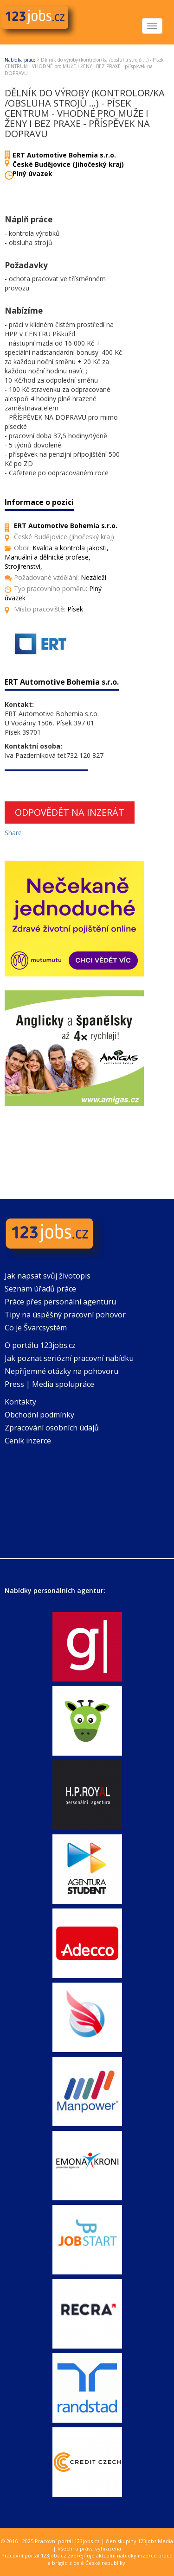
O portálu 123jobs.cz (40, 1345)
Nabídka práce (20, 60)
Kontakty (20, 1402)
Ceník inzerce (28, 1441)
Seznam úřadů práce (40, 1289)
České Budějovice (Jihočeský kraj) (68, 164)
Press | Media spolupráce (49, 1384)
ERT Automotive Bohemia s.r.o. (64, 155)
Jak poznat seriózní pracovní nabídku (69, 1358)
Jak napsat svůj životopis (47, 1276)
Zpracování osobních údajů (52, 1428)
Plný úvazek (32, 173)
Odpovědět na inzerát (69, 812)
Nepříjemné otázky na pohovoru (61, 1371)
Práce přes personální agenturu (60, 1302)
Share (13, 832)
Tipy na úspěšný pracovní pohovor (65, 1315)
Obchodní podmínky (39, 1415)
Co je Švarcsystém (36, 1328)
